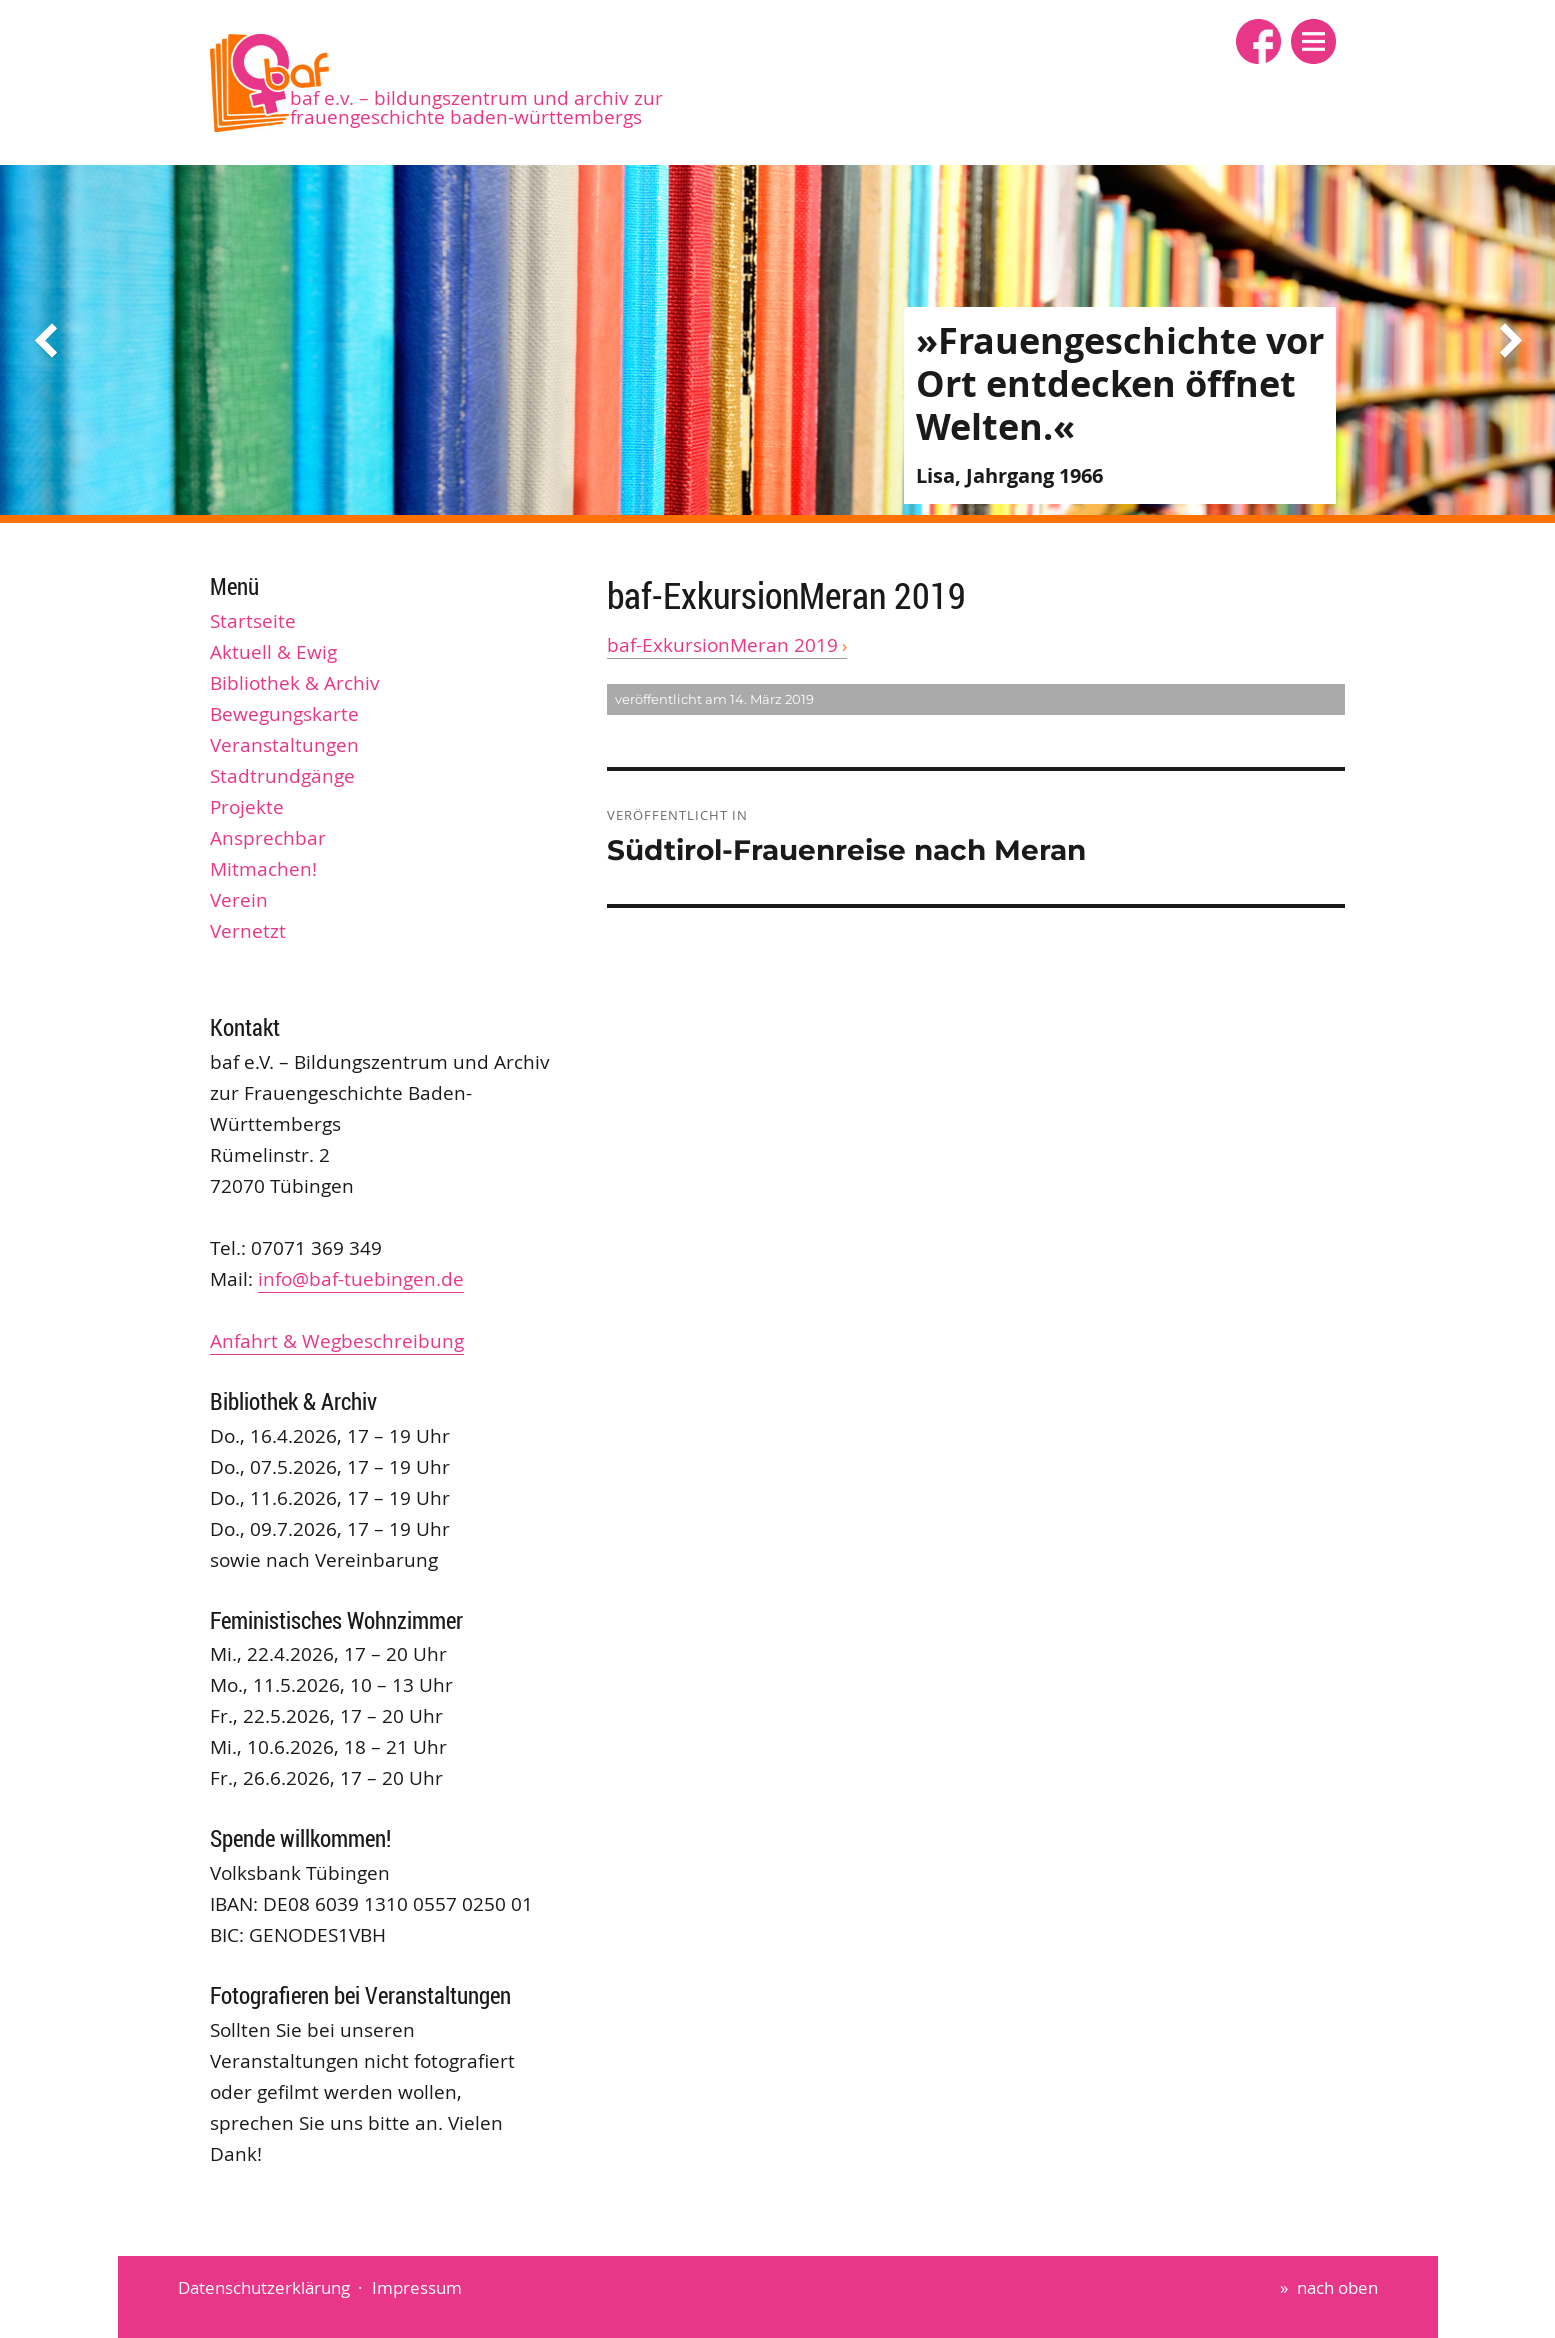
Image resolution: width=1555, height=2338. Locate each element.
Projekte (247, 807)
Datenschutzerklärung (264, 2287)
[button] (1313, 41)
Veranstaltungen (284, 745)
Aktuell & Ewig (273, 652)
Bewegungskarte (284, 714)
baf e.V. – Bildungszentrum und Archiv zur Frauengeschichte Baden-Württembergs (476, 107)
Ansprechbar (268, 838)
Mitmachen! (263, 869)
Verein (239, 900)
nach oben (1337, 2287)
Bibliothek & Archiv (295, 683)
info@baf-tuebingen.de (361, 1279)
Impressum (417, 2287)
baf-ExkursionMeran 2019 (722, 645)
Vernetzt (248, 931)
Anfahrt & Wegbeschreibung (337, 1341)
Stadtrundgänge (282, 776)
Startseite (253, 621)
